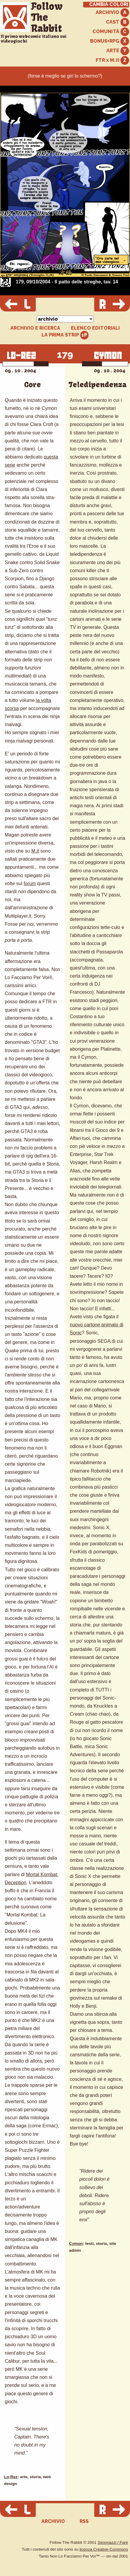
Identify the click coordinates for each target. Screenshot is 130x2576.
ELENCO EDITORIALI (95, 328)
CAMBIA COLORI (108, 4)
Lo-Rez (11, 2477)
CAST (117, 22)
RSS (84, 2521)
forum (30, 883)
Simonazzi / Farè (113, 2542)
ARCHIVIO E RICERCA (35, 328)
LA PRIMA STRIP (65, 335)
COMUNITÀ (110, 31)
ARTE (117, 51)
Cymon (76, 2243)
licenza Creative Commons (104, 2549)
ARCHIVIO (112, 12)
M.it (35, 850)
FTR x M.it (112, 60)
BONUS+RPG (109, 41)
